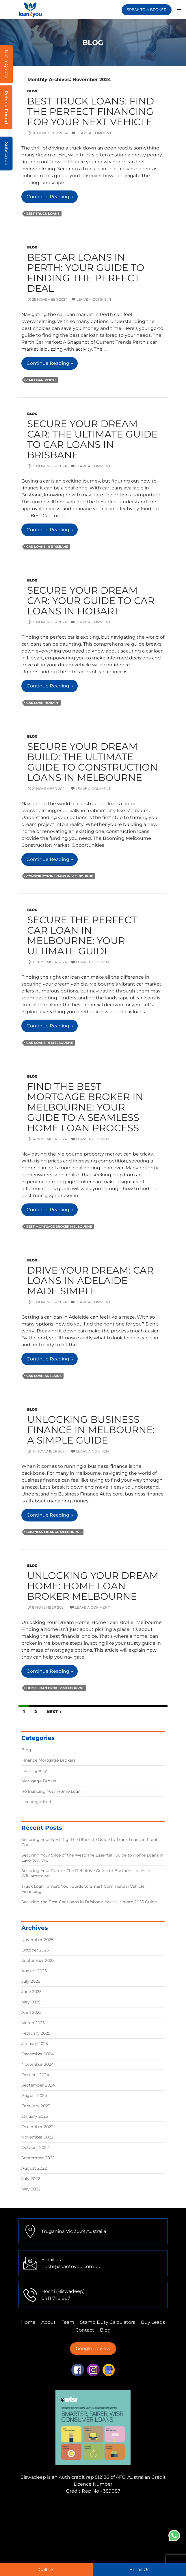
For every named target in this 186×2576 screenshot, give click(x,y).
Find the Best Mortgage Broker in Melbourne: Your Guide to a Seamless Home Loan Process (85, 1107)
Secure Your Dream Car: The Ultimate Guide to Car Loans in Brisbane (92, 439)
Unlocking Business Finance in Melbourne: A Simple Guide (91, 1430)
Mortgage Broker (39, 1781)
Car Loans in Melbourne (49, 1043)
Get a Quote (6, 64)
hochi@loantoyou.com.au (71, 2266)
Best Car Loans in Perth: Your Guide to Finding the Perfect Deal (85, 272)
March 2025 (33, 2022)
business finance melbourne (53, 1532)
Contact (84, 2330)
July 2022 (30, 2178)
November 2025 (37, 1939)
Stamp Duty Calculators (107, 2322)
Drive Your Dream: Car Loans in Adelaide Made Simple (90, 1280)
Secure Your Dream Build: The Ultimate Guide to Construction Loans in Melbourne (92, 762)
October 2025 (35, 1950)
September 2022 (38, 2157)
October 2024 (35, 2074)
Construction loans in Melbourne (59, 876)
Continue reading (52, 198)
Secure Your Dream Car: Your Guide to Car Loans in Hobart (91, 600)
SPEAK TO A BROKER (146, 9)
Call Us (46, 2569)
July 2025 (30, 1981)
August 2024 (34, 2095)
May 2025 (30, 2002)
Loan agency (34, 1770)
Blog (32, 91)
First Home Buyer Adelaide (83, 2548)
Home (28, 2322)
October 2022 (35, 2147)
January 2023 (34, 2116)
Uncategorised (36, 1801)
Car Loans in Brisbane (47, 547)
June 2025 (31, 1991)
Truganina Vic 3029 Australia (73, 2231)
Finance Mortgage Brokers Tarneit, (85, 2513)
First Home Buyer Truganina (119, 2534)
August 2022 (34, 2168)
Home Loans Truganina (104, 2555)
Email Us (139, 2569)
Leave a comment (94, 133)
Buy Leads (153, 2322)
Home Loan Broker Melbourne (55, 1688)
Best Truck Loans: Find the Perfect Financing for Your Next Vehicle (90, 111)
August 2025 (34, 1970)
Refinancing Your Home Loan (51, 1791)
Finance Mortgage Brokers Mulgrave (61, 2506)
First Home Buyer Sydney (94, 2541)
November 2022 (37, 2137)
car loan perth (41, 380)
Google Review (93, 2348)
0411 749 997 (55, 2298)
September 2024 (38, 2085)
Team (68, 2322)
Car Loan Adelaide (44, 1376)
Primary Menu (179, 9)
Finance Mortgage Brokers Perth (80, 2520)
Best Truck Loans (42, 214)
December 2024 (37, 2054)
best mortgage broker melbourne (59, 1227)
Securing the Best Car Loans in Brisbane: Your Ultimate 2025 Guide (89, 1901)
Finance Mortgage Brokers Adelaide (101, 2527)
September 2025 (38, 1960)
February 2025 (35, 2033)
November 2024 (37, 2064)
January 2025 (34, 2043)
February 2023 (35, 2105)
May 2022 (30, 2189)
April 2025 (31, 2012)
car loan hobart (42, 703)
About (48, 2322)
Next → (54, 1711)
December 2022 (37, 2126)
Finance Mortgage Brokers (48, 1760)
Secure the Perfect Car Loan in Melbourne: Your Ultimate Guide (82, 935)
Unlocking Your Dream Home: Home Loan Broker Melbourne (93, 1586)
